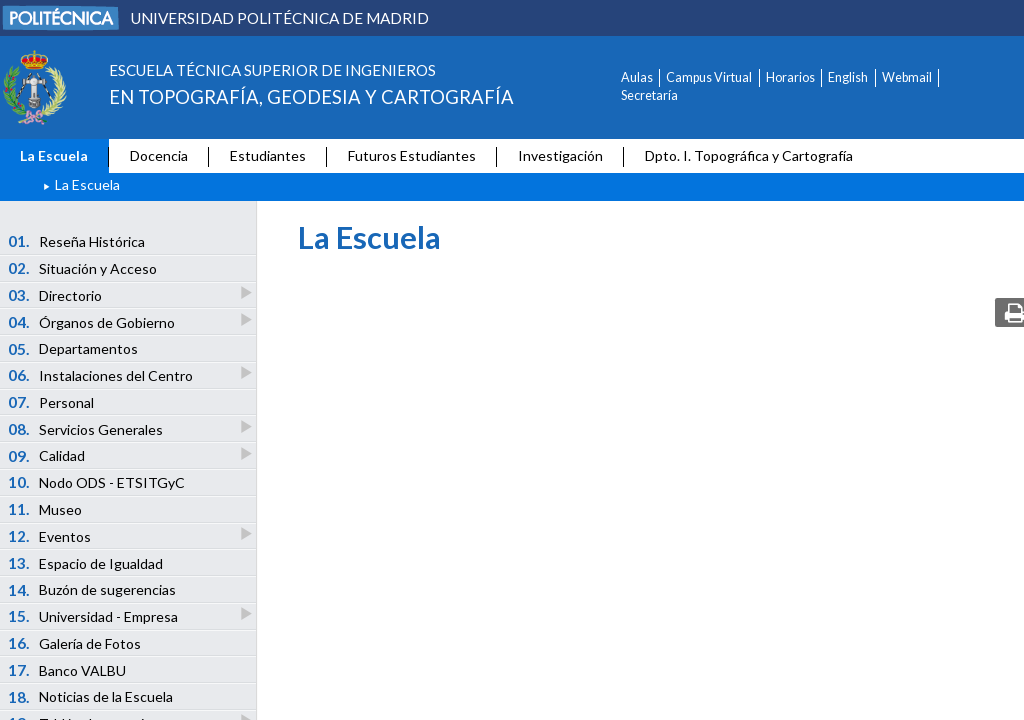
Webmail (907, 77)
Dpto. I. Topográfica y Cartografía (749, 155)
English (848, 77)
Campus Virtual (709, 77)
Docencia (159, 155)
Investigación (560, 155)
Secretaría (649, 95)
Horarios (790, 77)
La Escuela (54, 155)
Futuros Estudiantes (412, 155)
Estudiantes (268, 155)
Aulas (637, 77)
